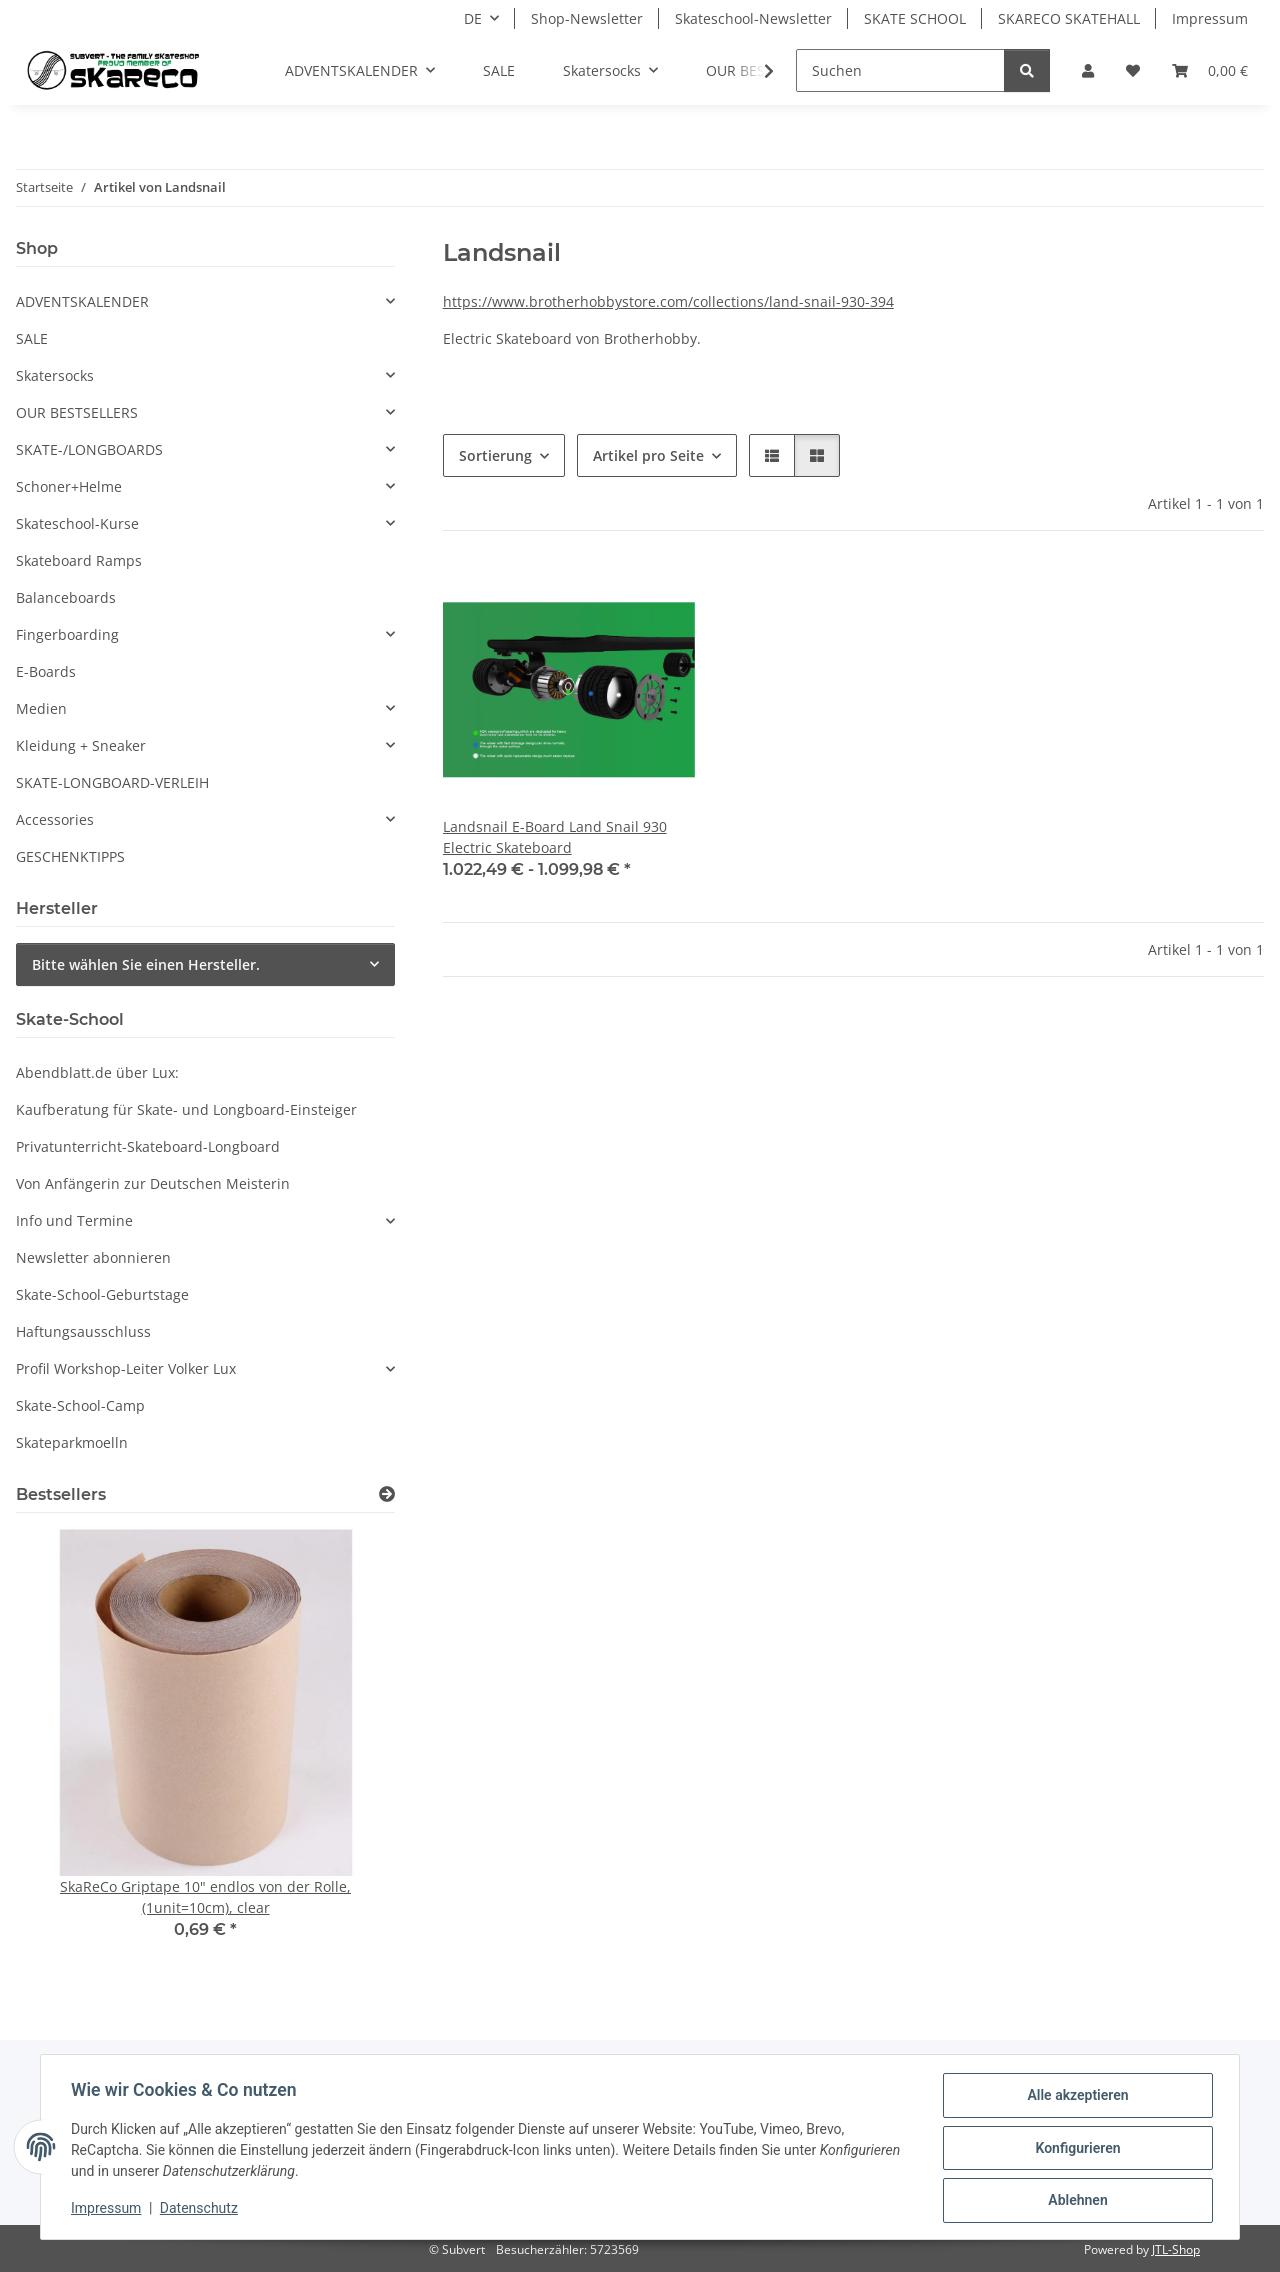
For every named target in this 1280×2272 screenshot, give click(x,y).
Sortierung (495, 455)
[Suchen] (900, 70)
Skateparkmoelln (72, 1442)
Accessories (55, 819)
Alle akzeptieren (1075, 2097)
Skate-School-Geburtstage (102, 1294)
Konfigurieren (1075, 2149)
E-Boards (46, 671)
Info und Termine (74, 1220)
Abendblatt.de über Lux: (97, 1072)
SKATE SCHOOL (915, 18)
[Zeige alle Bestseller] (387, 1494)
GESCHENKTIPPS (70, 856)
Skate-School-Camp (80, 1405)
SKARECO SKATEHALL (1069, 18)
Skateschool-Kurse (77, 523)
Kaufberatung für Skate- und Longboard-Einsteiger (186, 1109)
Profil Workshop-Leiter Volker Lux (126, 1368)
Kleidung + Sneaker (81, 745)
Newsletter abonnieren (93, 1257)
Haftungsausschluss (83, 1331)
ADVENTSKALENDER (82, 301)
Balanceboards (66, 597)
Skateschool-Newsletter (753, 18)
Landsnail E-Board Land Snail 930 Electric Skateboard (555, 837)
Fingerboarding (67, 634)
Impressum (108, 2210)
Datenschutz (201, 2210)
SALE (32, 338)
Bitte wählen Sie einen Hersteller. (146, 964)
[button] (1088, 70)
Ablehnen (1075, 2201)
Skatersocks (55, 375)
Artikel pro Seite (648, 455)
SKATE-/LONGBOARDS (89, 449)
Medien (41, 708)
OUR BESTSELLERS (77, 412)
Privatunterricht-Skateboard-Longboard (148, 1146)
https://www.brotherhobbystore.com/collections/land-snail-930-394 (668, 301)
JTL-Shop (1176, 2249)
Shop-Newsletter (587, 18)
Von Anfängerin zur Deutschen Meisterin (153, 1183)
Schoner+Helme (69, 486)
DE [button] (473, 18)
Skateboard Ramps (79, 560)
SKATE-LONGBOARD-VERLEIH (112, 782)
